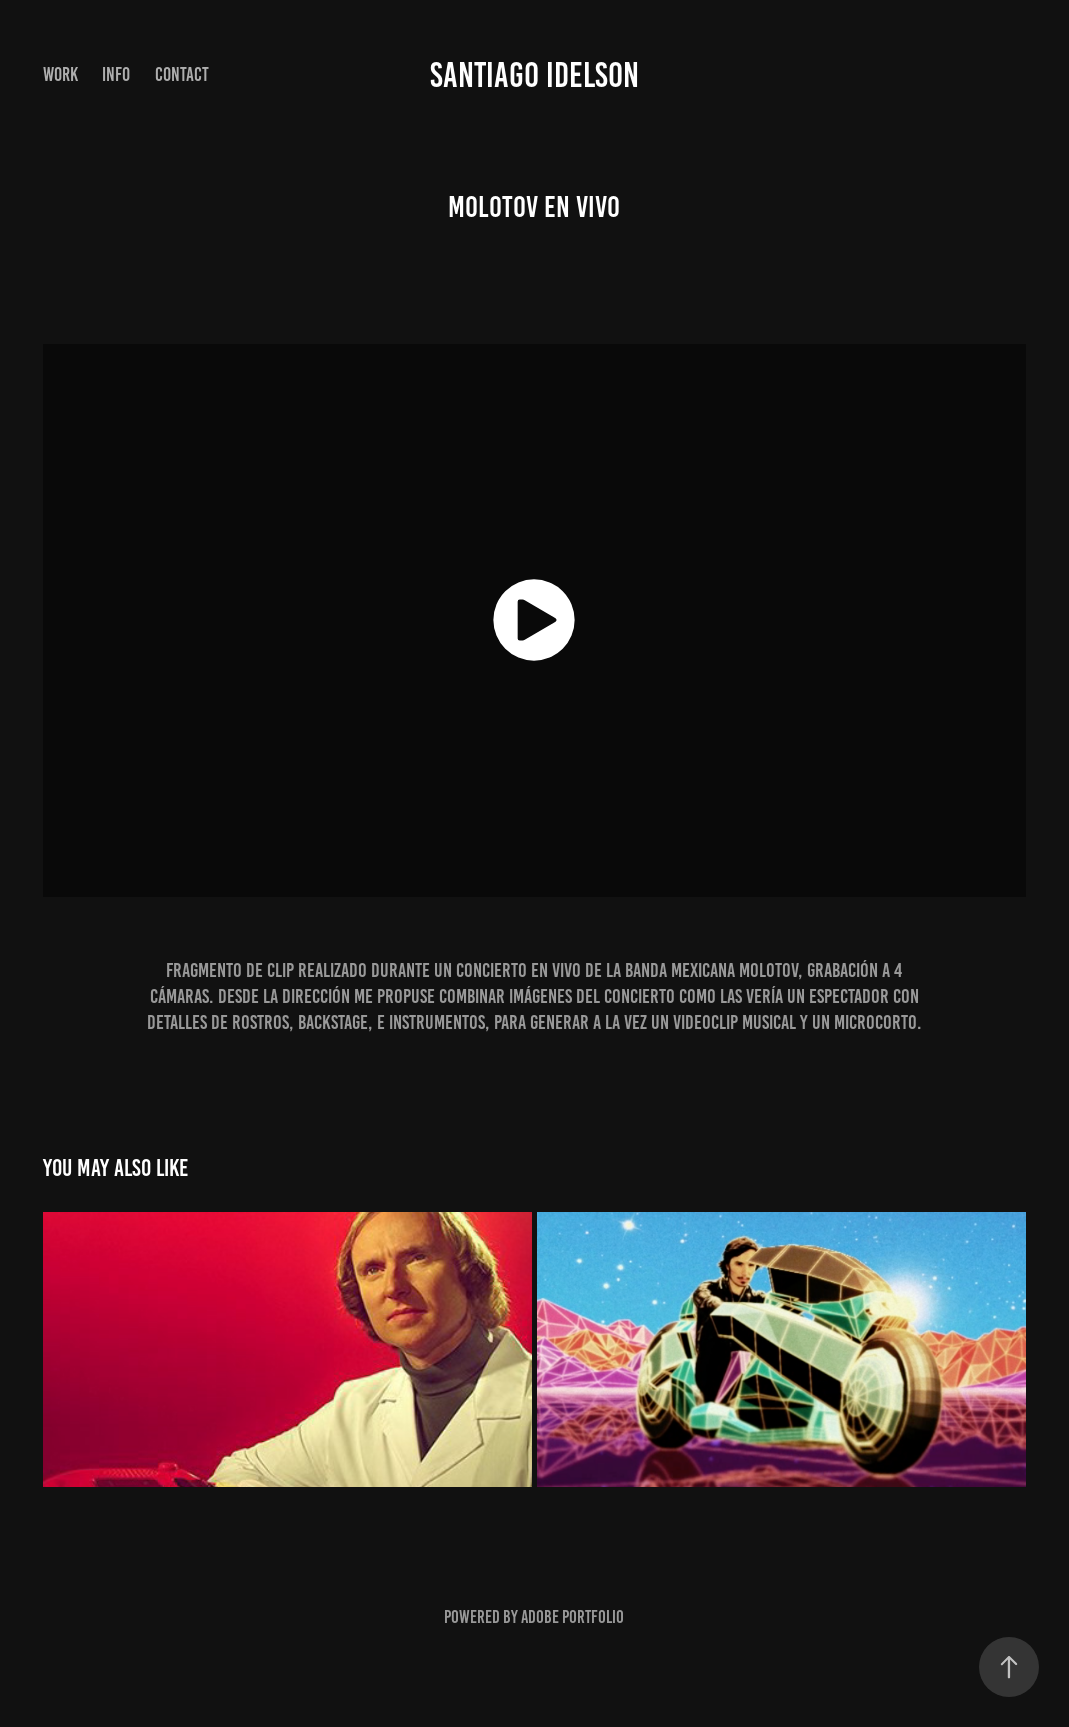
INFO (116, 74)
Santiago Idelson (534, 75)
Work (60, 74)
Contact (182, 74)
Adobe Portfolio (572, 1617)
